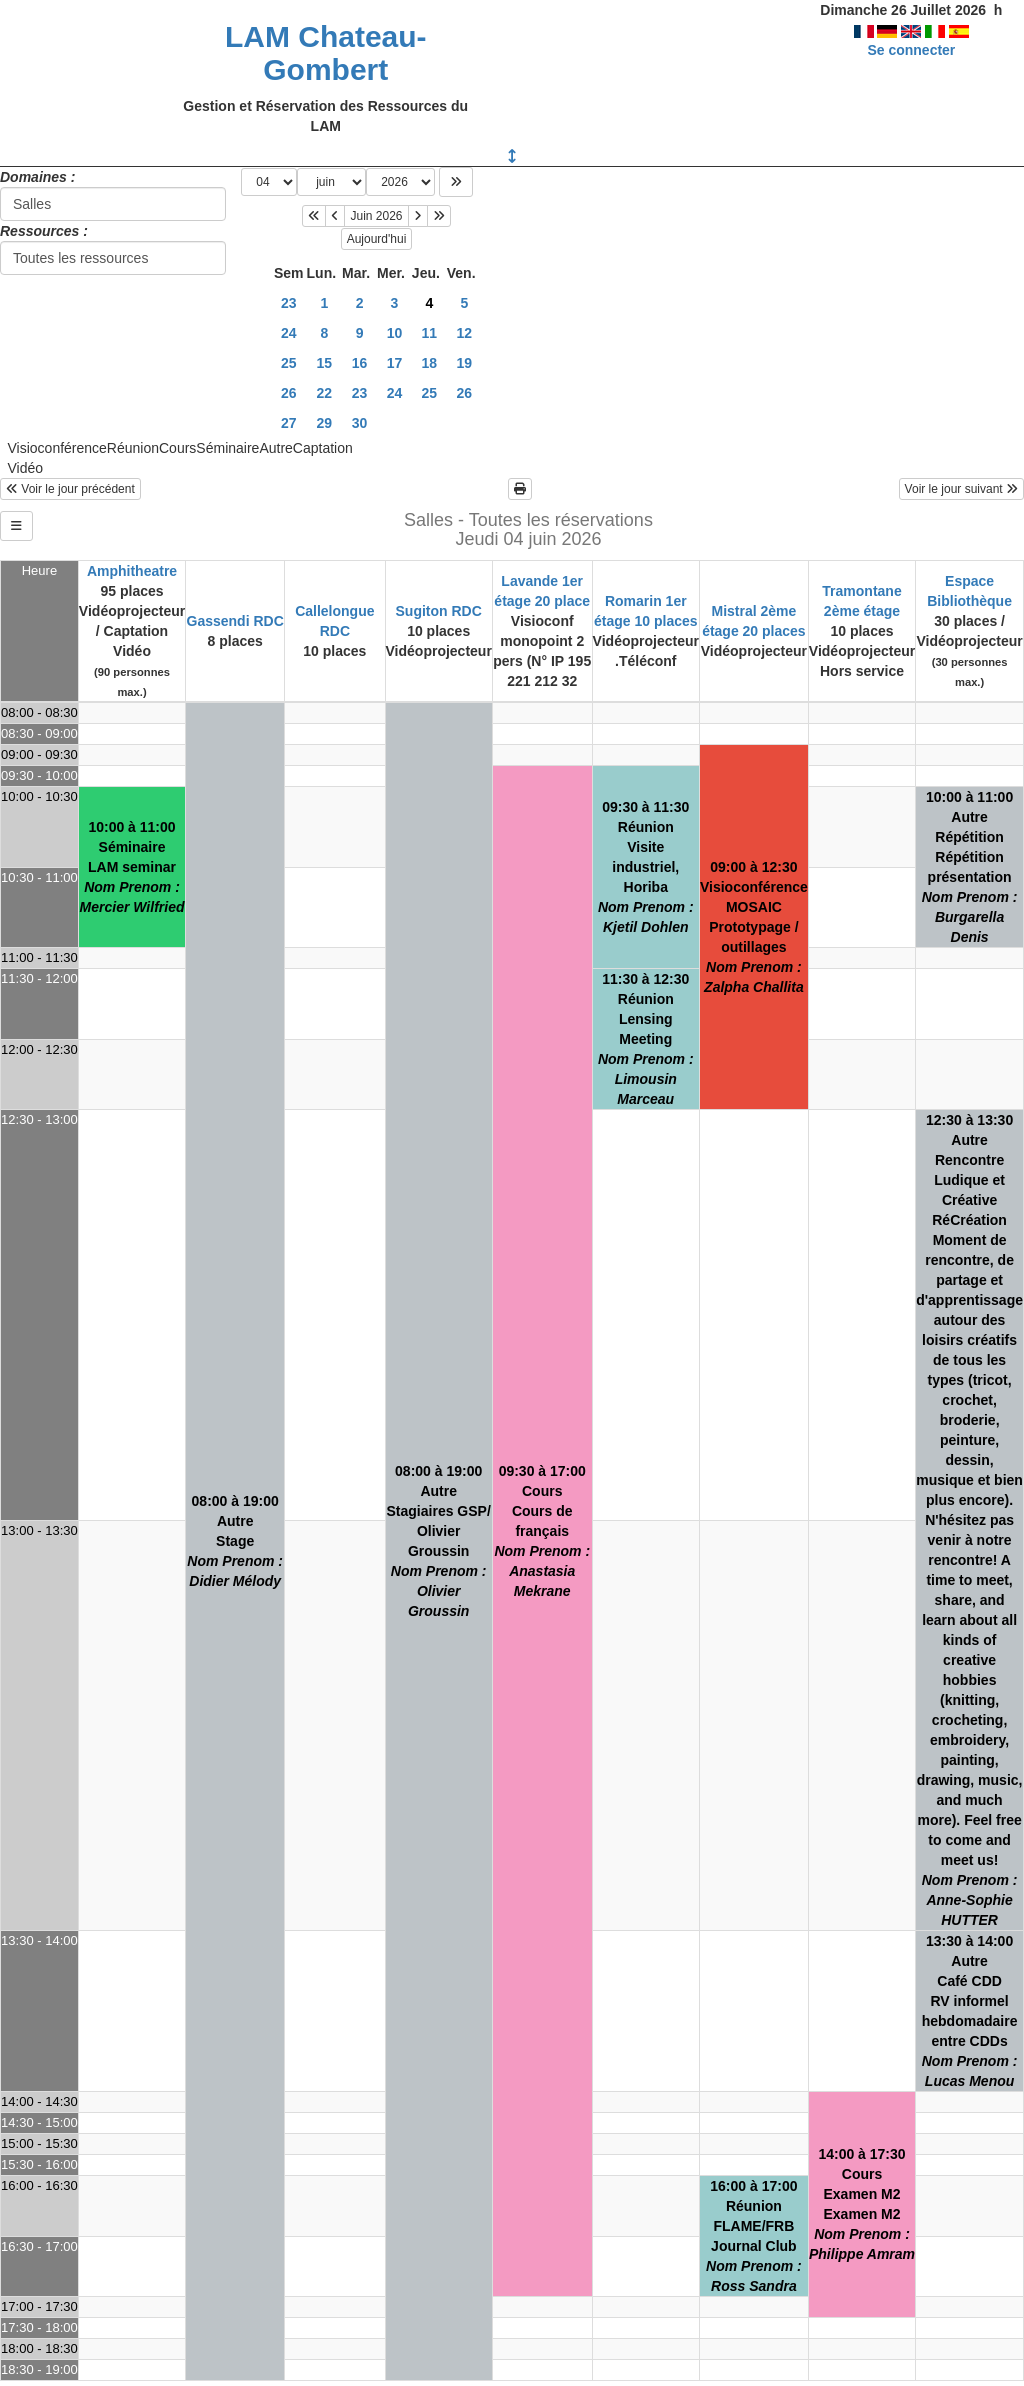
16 (360, 363)
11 (430, 333)
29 (325, 423)
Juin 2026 (376, 216)
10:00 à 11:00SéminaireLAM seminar (132, 867)
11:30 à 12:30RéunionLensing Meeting (646, 1039)
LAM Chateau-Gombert (326, 53)
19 (465, 363)
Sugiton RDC (439, 611)
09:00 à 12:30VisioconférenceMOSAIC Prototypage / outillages (754, 927)
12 (465, 333)
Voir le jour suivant (961, 489)
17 (395, 363)
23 (289, 303)
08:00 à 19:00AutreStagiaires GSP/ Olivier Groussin (439, 1541)
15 (325, 363)
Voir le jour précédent (70, 489)
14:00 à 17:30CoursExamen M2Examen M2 (862, 2204)
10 (395, 333)
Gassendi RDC (235, 621)
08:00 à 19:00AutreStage (235, 1541)
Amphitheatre (132, 571)
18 (430, 363)
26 (289, 393)
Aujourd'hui (377, 239)
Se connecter (911, 50)
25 (289, 363)
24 (289, 333)
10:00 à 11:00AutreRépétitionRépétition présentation (970, 867)
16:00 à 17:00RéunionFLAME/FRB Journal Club (754, 2236)
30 (360, 423)
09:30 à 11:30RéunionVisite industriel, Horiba (646, 867)
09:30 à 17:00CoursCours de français (542, 1531)
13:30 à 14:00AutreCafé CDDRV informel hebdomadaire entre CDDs (970, 2011)
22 (325, 393)
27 (289, 423)
